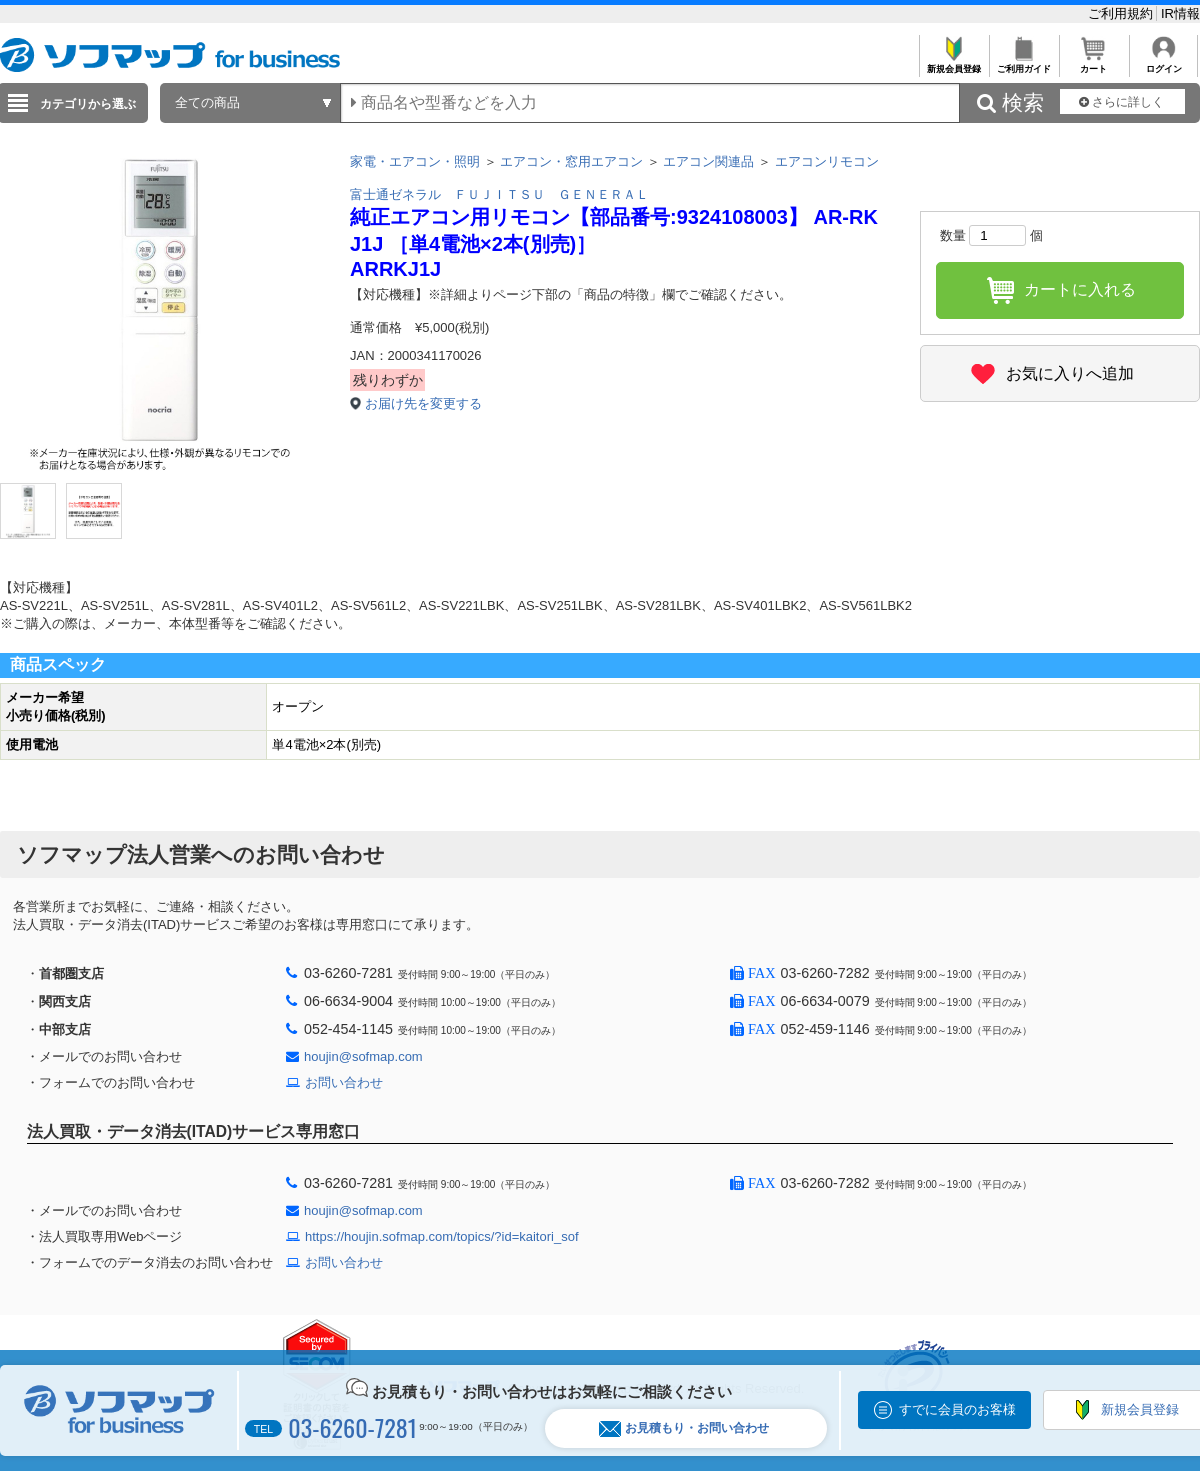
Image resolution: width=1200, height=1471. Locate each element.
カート (1093, 63)
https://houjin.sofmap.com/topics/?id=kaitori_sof (442, 1236)
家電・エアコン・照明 (415, 161)
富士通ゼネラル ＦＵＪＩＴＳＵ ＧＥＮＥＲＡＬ (499, 194)
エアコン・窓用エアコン (571, 161)
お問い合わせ (344, 1082)
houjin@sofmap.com (363, 1056)
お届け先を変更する (423, 403)
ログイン (1163, 63)
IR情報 (1180, 13)
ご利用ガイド (1023, 63)
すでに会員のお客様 (957, 1409)
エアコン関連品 (708, 161)
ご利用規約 (1122, 13)
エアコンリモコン (827, 161)
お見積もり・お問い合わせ (684, 1428)
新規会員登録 (953, 63)
